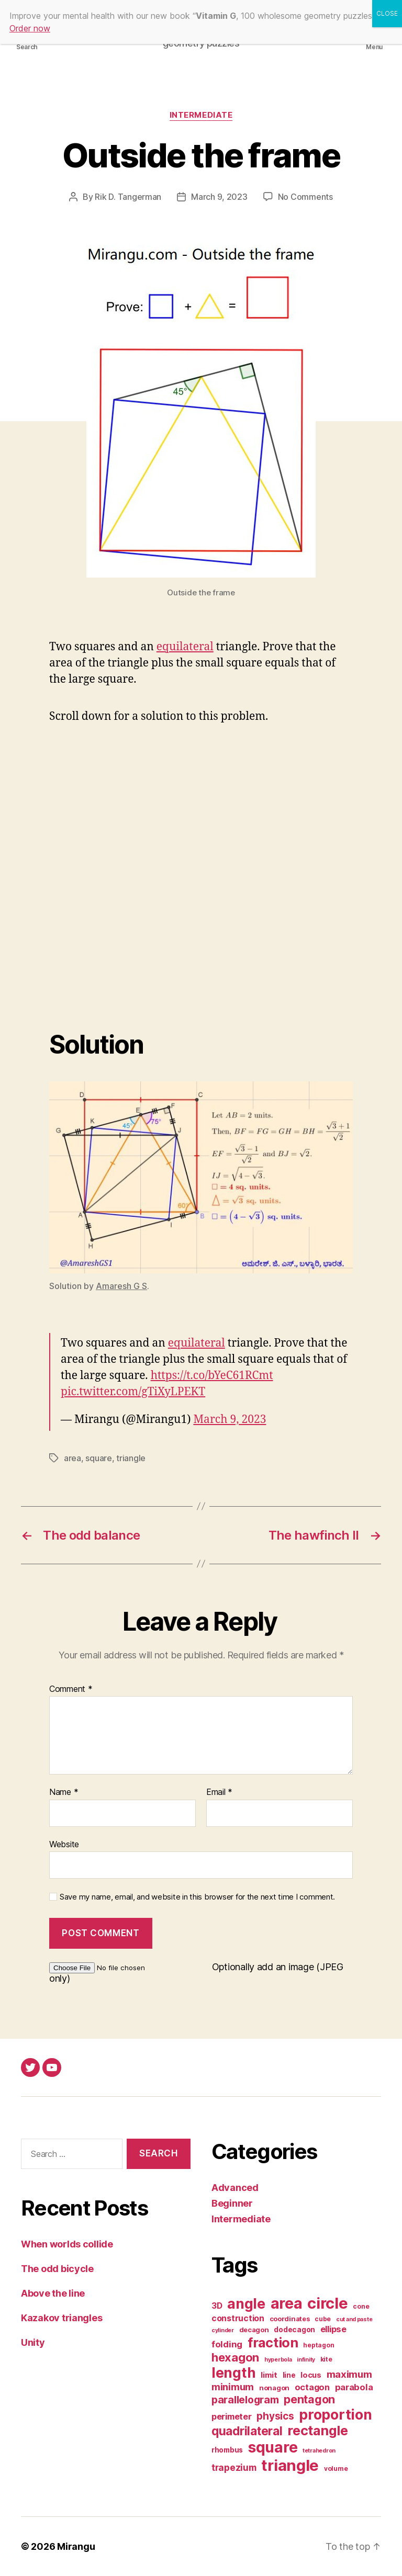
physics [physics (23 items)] (275, 2416)
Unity (33, 2342)
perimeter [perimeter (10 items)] (231, 2416)
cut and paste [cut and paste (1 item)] (354, 2319)
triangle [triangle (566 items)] (290, 2465)
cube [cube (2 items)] (323, 2319)
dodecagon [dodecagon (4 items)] (294, 2329)
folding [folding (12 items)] (226, 2344)
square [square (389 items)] (272, 2447)
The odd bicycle (57, 2268)
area (72, 1458)
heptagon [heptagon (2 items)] (318, 2345)
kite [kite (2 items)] (326, 2359)
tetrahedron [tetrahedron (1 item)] (319, 2450)
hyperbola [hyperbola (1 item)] (278, 2359)
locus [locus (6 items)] (310, 2375)
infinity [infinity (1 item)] (306, 2359)
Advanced (235, 2187)
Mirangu (76, 2546)
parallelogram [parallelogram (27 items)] (245, 2399)
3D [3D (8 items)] (216, 2306)
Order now (29, 28)
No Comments (305, 196)
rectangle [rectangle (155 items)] (317, 2430)
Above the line (53, 2293)
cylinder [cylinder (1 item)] (222, 2330)
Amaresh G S (121, 1286)
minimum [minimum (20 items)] (232, 2386)
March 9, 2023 (219, 196)
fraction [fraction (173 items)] (273, 2342)
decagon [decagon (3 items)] (254, 2329)
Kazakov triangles (61, 2317)
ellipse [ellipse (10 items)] (333, 2329)
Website (64, 1844)
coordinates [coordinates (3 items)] (290, 2318)
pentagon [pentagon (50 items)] (309, 2399)
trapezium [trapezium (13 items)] (233, 2467)
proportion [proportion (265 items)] (335, 2414)
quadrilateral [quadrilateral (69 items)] (247, 2431)
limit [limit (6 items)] (269, 2375)
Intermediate (201, 115)
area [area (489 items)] (287, 2303)
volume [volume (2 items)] (336, 2468)
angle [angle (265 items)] (246, 2303)
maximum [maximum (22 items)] (349, 2374)
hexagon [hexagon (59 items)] (235, 2357)
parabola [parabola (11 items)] (354, 2387)
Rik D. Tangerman (128, 196)
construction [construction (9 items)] (237, 2318)
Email (219, 1792)
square (98, 1458)
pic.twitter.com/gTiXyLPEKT (133, 1392)
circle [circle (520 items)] (327, 2303)
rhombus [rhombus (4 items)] (227, 2450)
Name (63, 1792)
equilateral (185, 647)
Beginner (232, 2203)
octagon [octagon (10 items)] (312, 2387)
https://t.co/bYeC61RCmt (212, 1376)
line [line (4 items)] (289, 2375)
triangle (131, 1458)
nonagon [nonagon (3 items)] (274, 2387)
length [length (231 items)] (233, 2372)
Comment (71, 1689)
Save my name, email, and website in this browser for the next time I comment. (197, 1897)
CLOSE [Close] (387, 13)
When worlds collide (67, 2244)
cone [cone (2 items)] (361, 2306)
